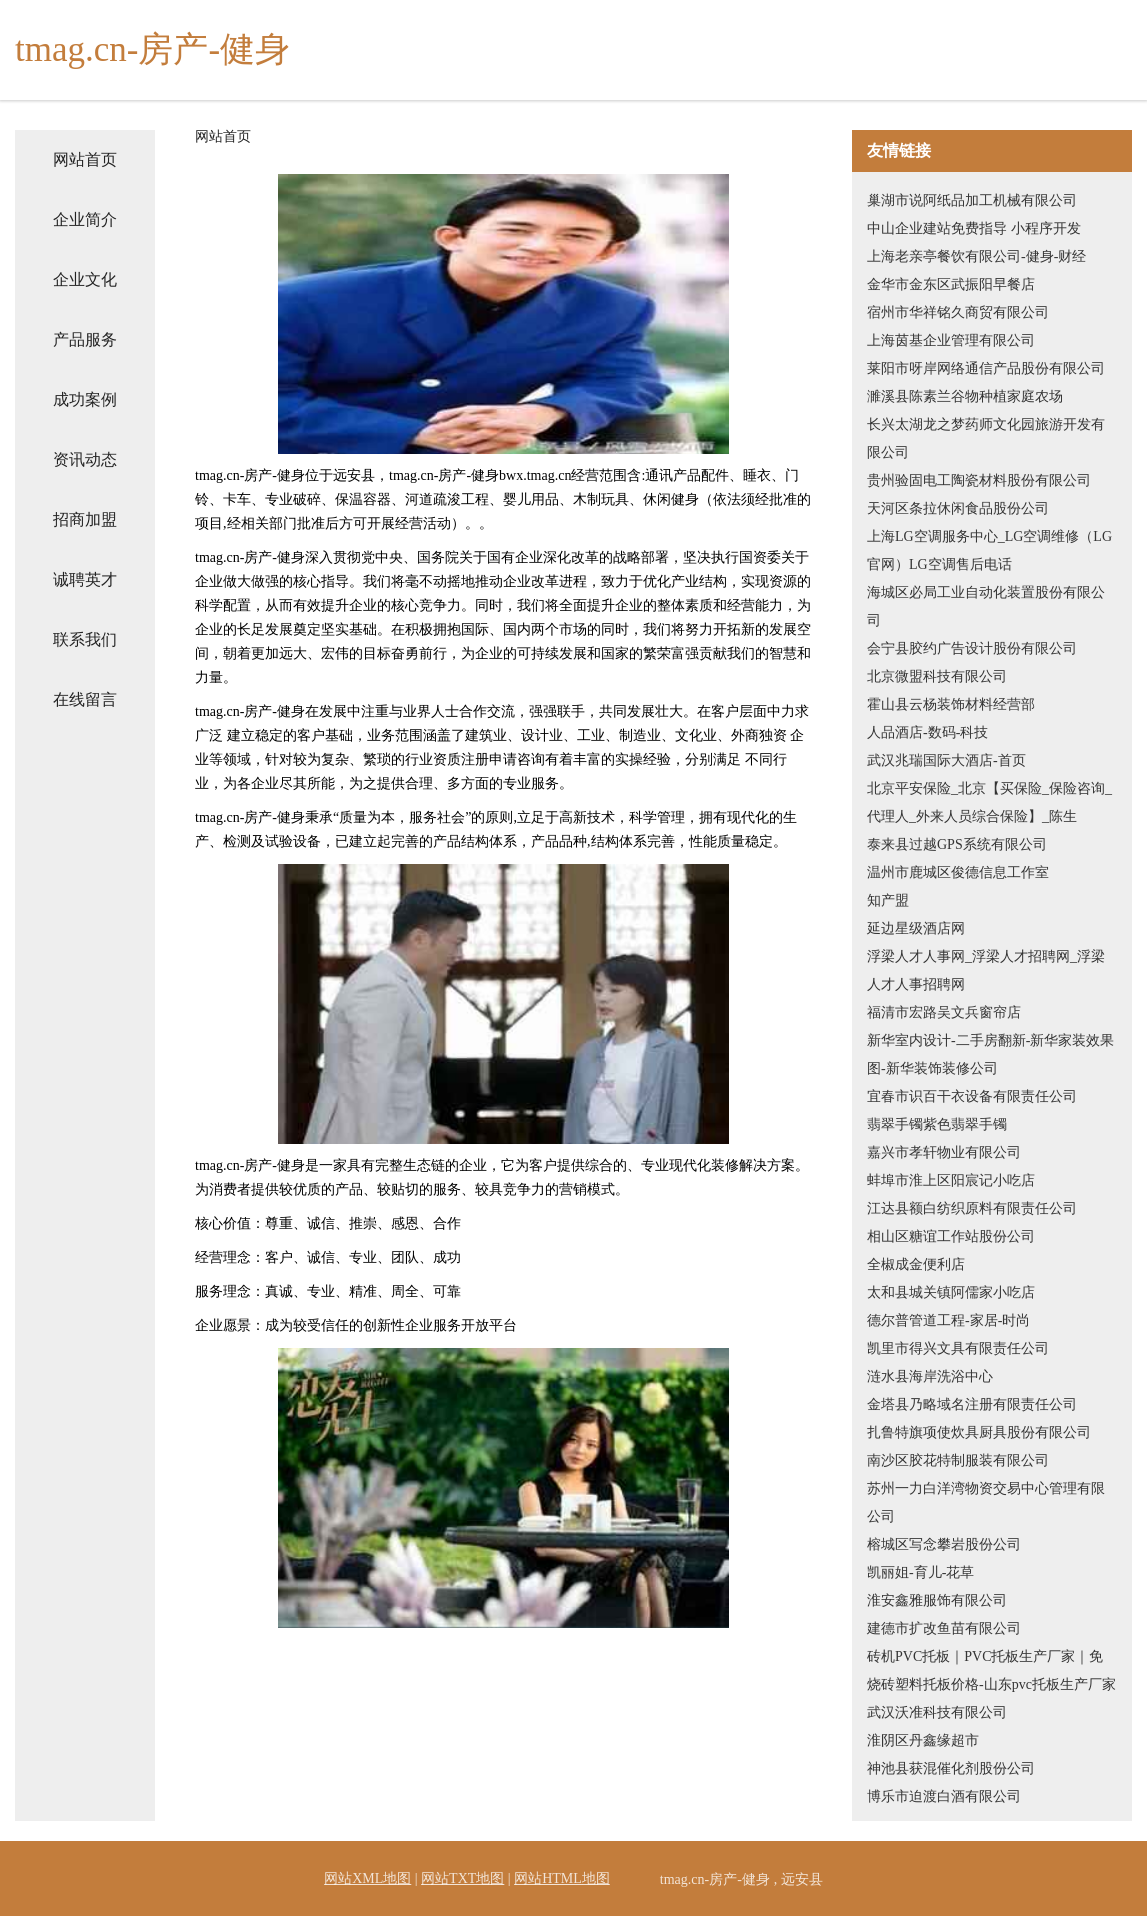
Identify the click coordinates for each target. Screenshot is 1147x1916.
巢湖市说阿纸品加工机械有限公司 (972, 200)
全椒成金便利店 (916, 1264)
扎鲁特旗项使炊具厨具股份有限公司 (979, 1432)
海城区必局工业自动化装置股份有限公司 (986, 606)
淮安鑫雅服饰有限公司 (937, 1600)
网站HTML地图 (562, 1878)
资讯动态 (85, 459)
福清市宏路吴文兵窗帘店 (944, 1012)
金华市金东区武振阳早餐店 (951, 284)
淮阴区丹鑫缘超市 (923, 1740)
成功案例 (85, 399)
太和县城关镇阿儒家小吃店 (951, 1292)
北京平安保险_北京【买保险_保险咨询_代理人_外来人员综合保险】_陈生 (989, 802)
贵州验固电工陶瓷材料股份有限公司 (979, 480)
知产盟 (888, 900)
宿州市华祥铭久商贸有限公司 (958, 312)
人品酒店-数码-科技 (927, 732)
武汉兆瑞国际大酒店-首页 (946, 760)
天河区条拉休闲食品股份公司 (958, 508)
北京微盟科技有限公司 (937, 676)
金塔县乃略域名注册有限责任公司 (972, 1404)
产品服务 (85, 339)
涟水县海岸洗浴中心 (930, 1376)
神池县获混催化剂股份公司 (951, 1768)
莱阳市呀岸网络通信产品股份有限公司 (986, 368)
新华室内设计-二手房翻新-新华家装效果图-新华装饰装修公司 (990, 1054)
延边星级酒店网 (916, 928)
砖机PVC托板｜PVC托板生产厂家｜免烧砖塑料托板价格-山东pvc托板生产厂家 (991, 1670)
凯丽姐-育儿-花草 (920, 1572)
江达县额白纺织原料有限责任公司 (972, 1208)
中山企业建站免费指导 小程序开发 (974, 228)
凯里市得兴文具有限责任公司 (958, 1348)
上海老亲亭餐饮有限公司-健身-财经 (976, 256)
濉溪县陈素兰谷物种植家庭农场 (965, 396)
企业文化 (85, 279)
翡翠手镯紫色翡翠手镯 (937, 1124)
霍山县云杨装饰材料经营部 (951, 704)
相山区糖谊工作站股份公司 (951, 1236)
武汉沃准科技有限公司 (937, 1712)
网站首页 (85, 159)
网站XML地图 (367, 1878)
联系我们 (85, 639)
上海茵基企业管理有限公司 (951, 340)
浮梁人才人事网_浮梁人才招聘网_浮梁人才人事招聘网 (986, 970)
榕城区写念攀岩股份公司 (944, 1544)
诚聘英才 (85, 579)
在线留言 (85, 699)
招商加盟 (85, 519)
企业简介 (85, 219)
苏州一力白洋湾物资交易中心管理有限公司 (986, 1502)
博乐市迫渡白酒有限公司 (944, 1796)
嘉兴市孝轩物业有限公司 (944, 1152)
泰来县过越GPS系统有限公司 (957, 844)
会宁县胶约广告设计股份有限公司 (972, 648)
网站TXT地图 (462, 1878)
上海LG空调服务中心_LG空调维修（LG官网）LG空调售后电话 (989, 550)
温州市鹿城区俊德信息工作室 (958, 872)
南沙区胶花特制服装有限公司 (958, 1460)
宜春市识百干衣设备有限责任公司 (972, 1096)
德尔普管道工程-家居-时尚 (948, 1320)
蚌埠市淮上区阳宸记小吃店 (951, 1180)
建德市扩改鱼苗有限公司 (944, 1628)
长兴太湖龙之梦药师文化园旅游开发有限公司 (986, 438)
